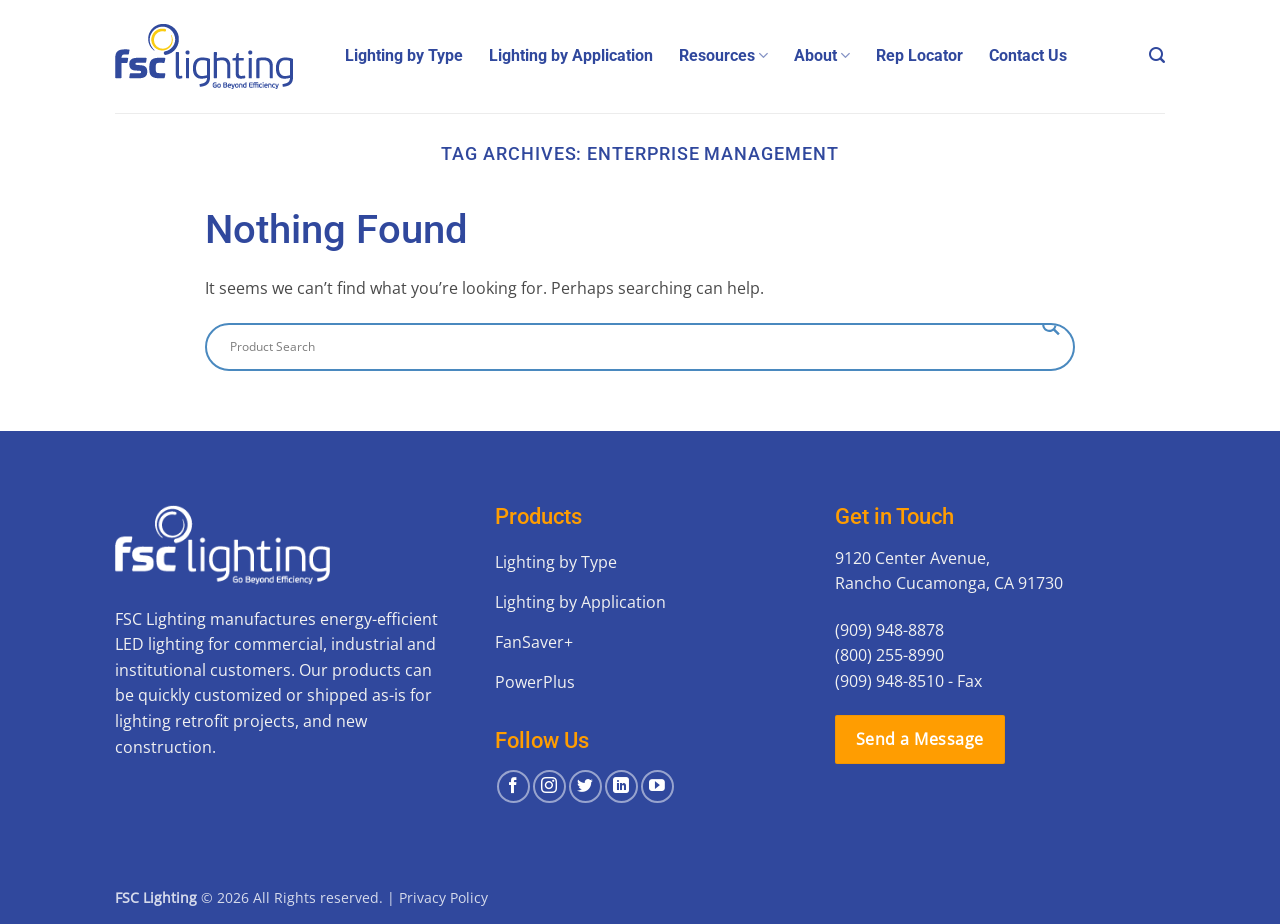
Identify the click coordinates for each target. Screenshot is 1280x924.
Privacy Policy (443, 897)
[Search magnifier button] (1051, 326)
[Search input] (631, 347)
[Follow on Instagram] (549, 786)
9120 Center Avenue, (912, 558)
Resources (723, 56)
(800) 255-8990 (889, 655)
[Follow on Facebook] (513, 786)
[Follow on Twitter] (585, 786)
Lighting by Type (404, 55)
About (822, 56)
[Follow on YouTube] (657, 786)
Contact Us (1028, 55)
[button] (1157, 55)
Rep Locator (919, 55)
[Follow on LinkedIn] (621, 786)
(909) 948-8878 (889, 630)
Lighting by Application (571, 55)
